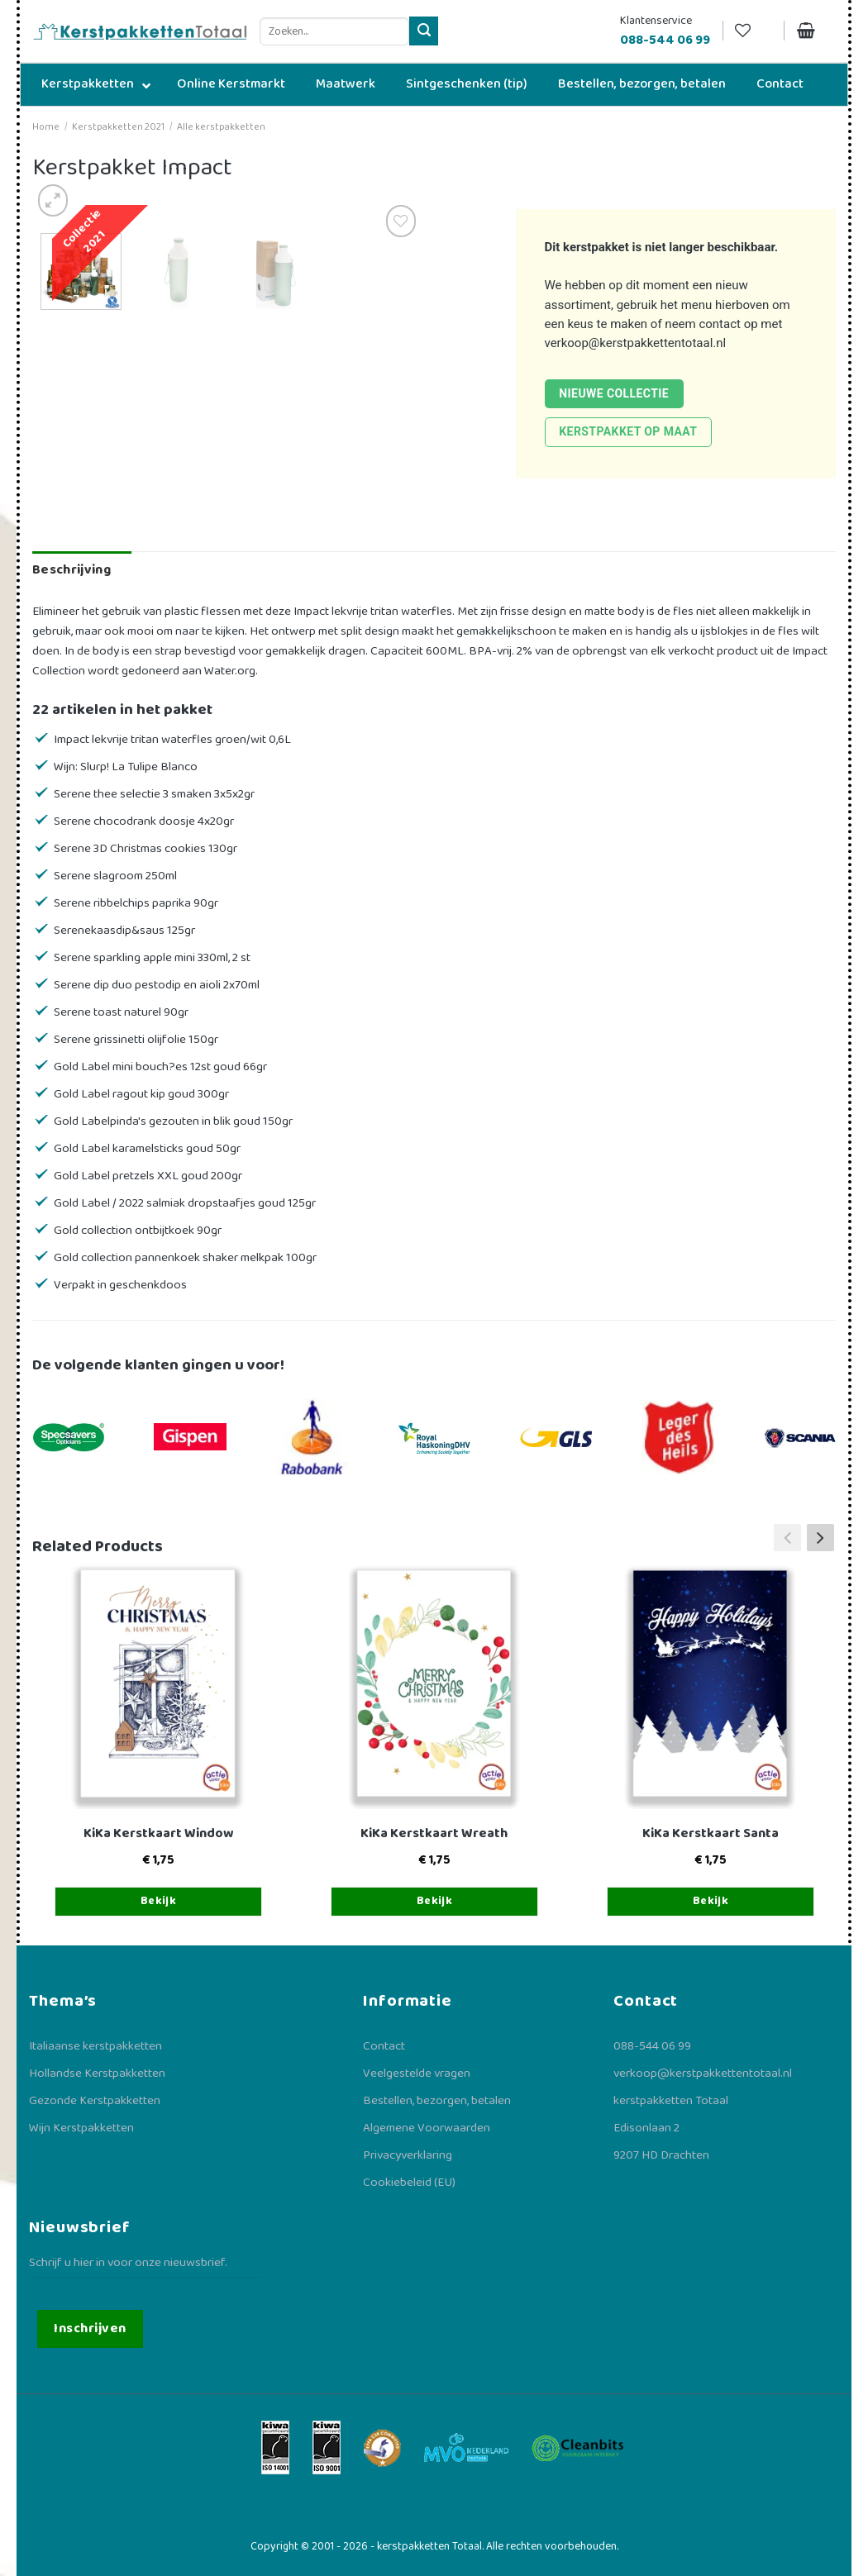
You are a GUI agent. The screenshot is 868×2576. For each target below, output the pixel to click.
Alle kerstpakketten (221, 127)
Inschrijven (90, 2328)
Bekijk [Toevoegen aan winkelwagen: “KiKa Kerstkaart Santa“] (711, 1901)
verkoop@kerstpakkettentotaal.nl (636, 343)
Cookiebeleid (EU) (409, 2183)
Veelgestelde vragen (416, 2073)
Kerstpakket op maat (628, 431)
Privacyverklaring (407, 2155)
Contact (384, 2046)
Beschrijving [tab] (71, 569)
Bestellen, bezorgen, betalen (437, 2101)
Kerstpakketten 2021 (118, 127)
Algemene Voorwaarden (426, 2128)
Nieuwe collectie (614, 393)
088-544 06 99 (652, 2046)
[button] (820, 1537)
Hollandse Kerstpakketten (97, 2073)
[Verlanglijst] (753, 31)
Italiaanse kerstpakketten (95, 2046)
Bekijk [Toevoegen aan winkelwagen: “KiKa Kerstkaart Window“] (159, 1901)
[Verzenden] (423, 31)
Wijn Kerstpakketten (81, 2128)
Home (46, 127)
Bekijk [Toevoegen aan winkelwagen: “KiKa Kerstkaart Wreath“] (435, 1901)
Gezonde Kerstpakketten (94, 2101)
